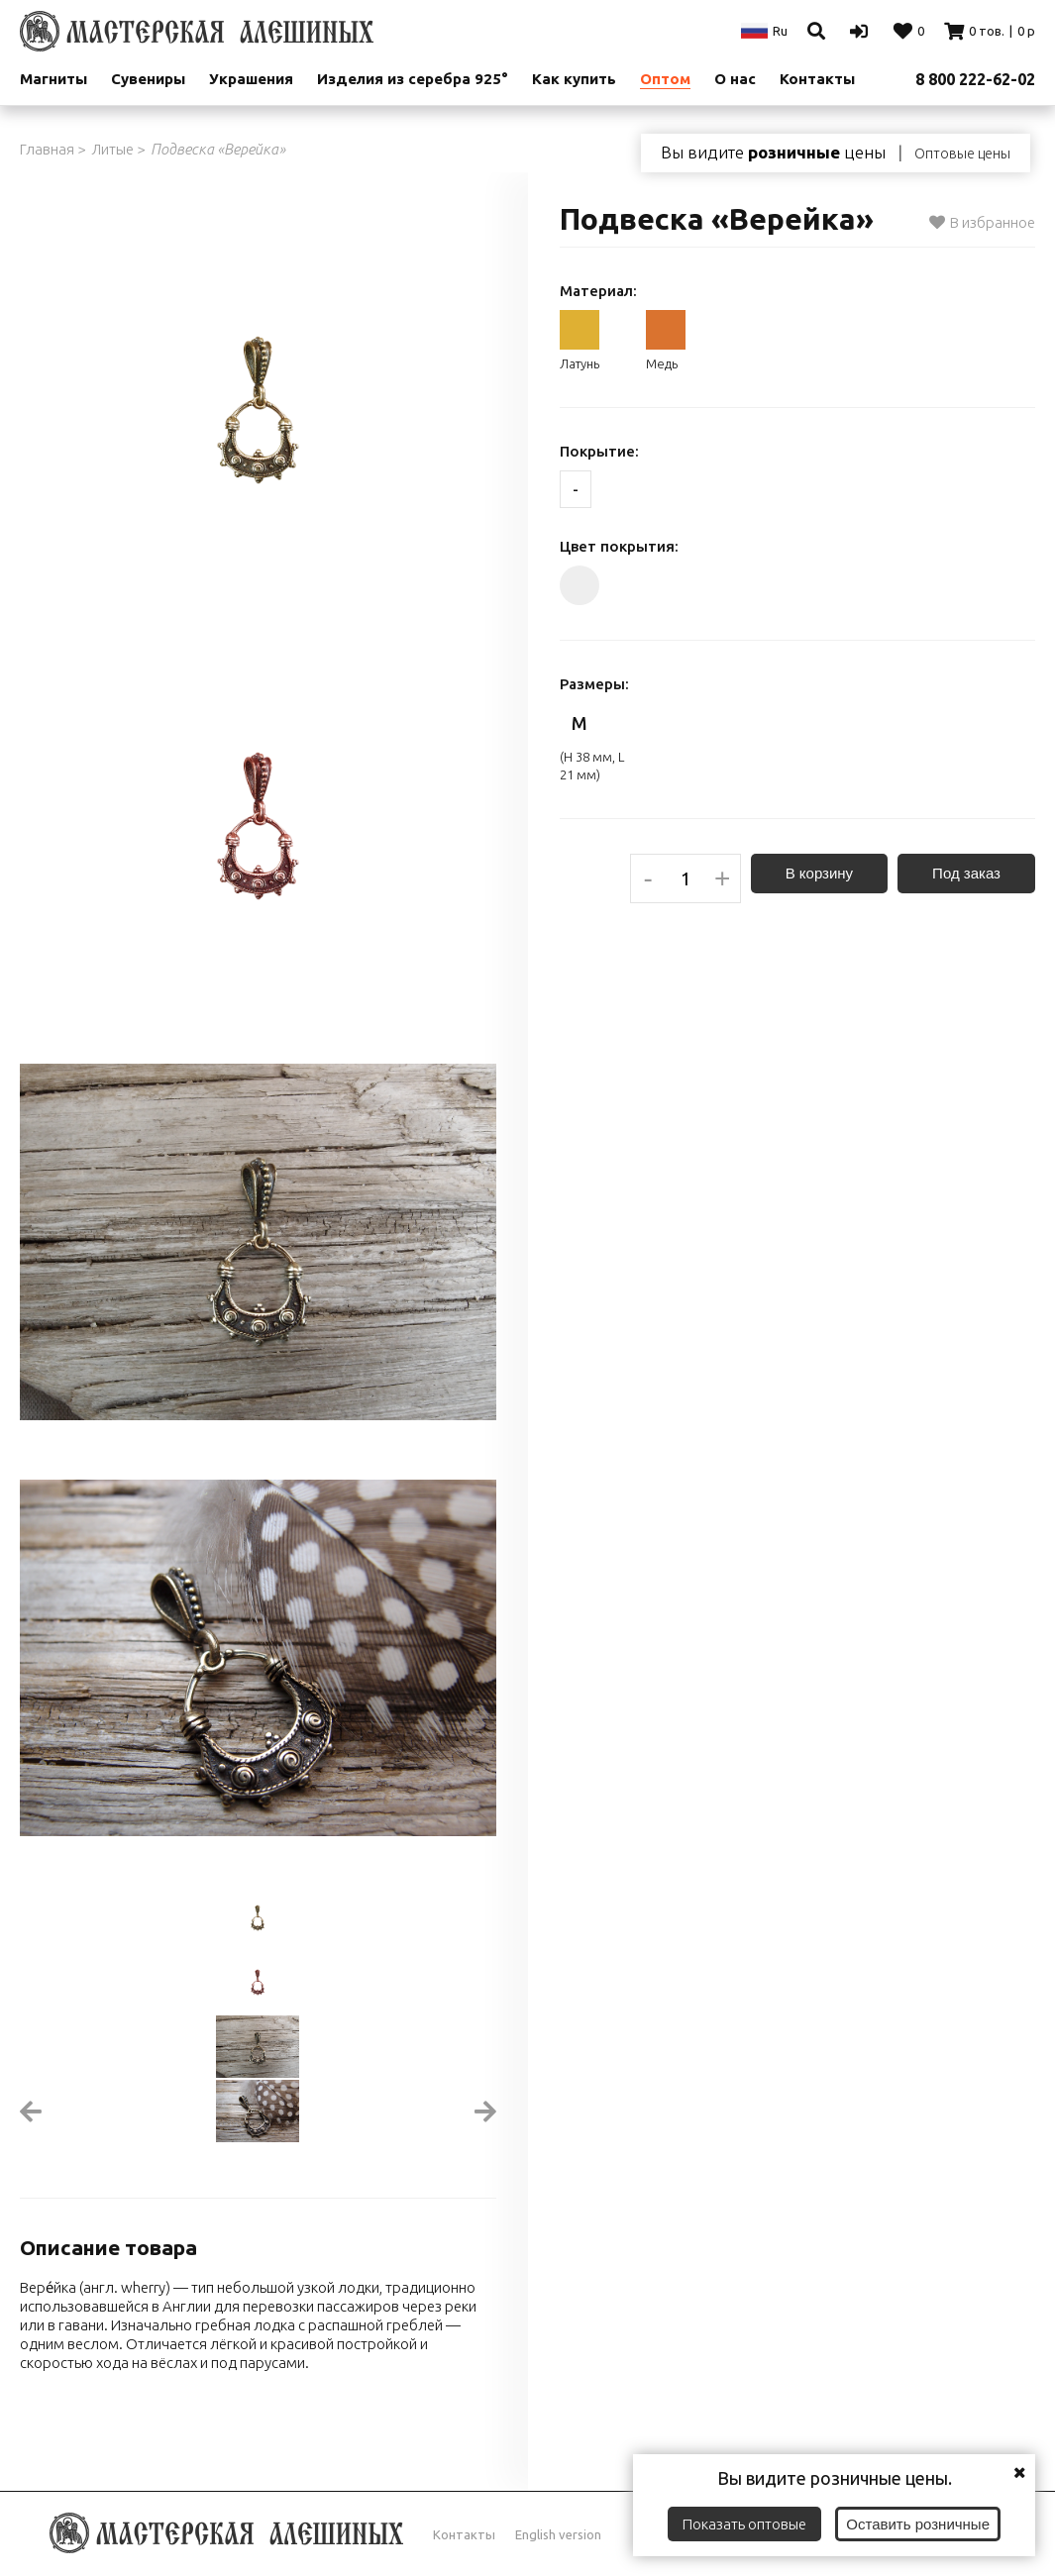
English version (558, 2534)
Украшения (251, 78)
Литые (112, 149)
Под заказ (966, 873)
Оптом (665, 78)
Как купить (574, 78)
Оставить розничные (918, 2524)
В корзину (819, 873)
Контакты (464, 2534)
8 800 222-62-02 (975, 79)
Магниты (53, 78)
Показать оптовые (744, 2524)
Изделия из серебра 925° (412, 78)
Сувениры (148, 78)
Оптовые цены (962, 153)
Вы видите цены (773, 152)
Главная (47, 149)
